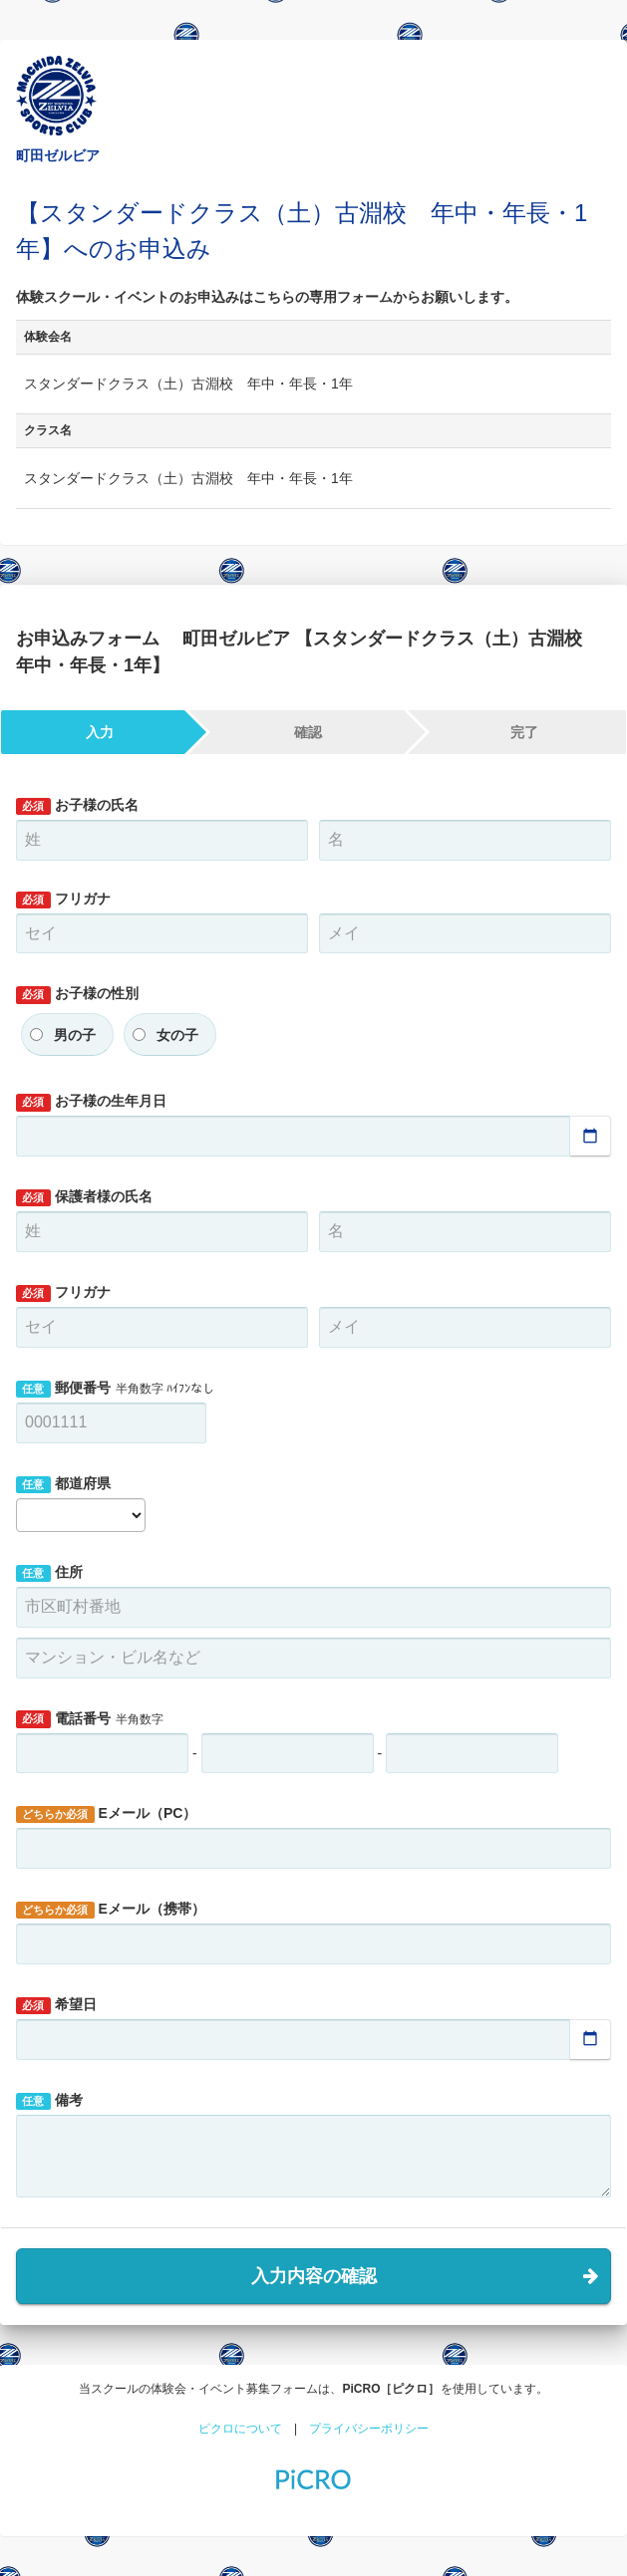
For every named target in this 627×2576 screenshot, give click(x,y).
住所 (49, 1573)
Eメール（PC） (106, 1814)
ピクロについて (240, 2429)
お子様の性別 (77, 994)
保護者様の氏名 (84, 1197)
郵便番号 (115, 1389)
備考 (49, 2101)
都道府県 (63, 1484)
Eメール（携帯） (110, 1910)
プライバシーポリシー (369, 2429)
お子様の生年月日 (91, 1102)
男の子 (75, 1035)
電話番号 (89, 1719)
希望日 (56, 2005)
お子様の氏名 (77, 806)
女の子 (177, 1035)
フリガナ (63, 899)
